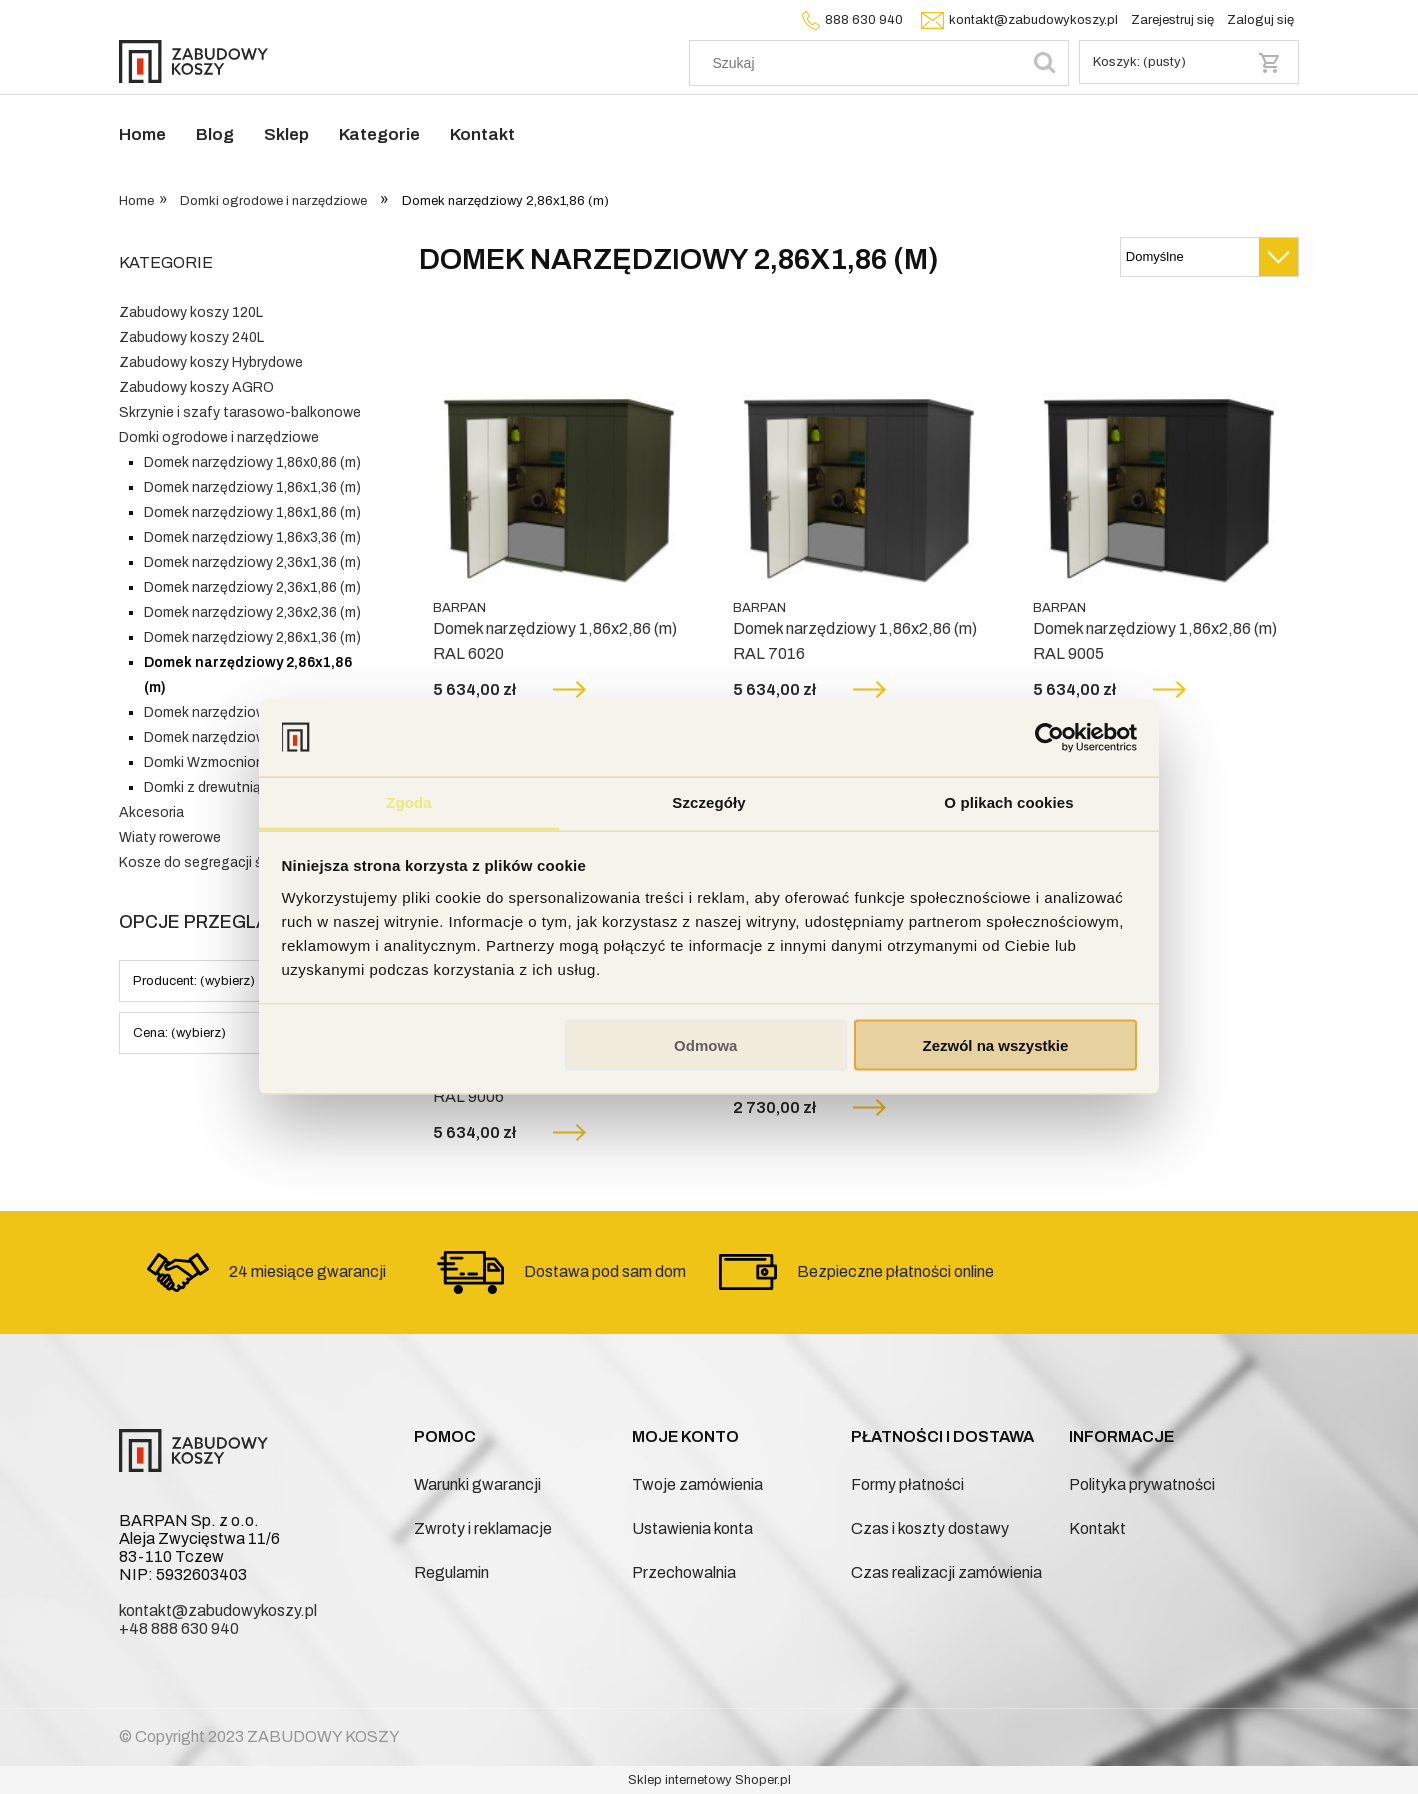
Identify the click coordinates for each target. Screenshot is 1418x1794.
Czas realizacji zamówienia (946, 1572)
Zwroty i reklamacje (483, 1528)
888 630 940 (850, 20)
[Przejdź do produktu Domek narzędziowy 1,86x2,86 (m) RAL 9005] (1159, 460)
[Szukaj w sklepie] (860, 63)
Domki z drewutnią (202, 787)
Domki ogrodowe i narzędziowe (219, 437)
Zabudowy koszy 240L (191, 337)
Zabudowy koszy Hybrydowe (211, 362)
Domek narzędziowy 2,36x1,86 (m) (252, 587)
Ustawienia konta (692, 1528)
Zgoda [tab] (409, 801)
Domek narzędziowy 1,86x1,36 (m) (252, 487)
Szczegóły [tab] (708, 801)
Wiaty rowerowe (170, 837)
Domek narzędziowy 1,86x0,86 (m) (252, 462)
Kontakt (1097, 1528)
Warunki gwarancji (477, 1484)
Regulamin (451, 1572)
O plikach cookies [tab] (1008, 801)
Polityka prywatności (1142, 1484)
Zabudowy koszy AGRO (196, 387)
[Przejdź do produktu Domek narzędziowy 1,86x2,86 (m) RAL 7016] (859, 460)
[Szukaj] (1045, 63)
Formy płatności (907, 1484)
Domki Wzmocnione (208, 762)
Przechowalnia (684, 1572)
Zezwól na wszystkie (995, 1045)
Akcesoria (151, 812)
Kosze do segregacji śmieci (207, 862)
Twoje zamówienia (697, 1484)
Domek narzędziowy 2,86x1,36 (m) (252, 637)
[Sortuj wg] (1209, 257)
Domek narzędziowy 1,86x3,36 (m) (252, 537)
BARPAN (459, 608)
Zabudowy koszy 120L (191, 312)
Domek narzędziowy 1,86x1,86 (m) (252, 512)
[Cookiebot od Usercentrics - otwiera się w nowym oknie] (1049, 738)
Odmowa (705, 1045)
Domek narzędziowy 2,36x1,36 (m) (252, 562)
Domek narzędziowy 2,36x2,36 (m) (252, 612)
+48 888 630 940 (179, 1628)
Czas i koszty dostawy (930, 1528)
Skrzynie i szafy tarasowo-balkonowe (240, 412)
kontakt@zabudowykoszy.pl (1017, 20)
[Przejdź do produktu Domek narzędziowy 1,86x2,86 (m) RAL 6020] (559, 460)
